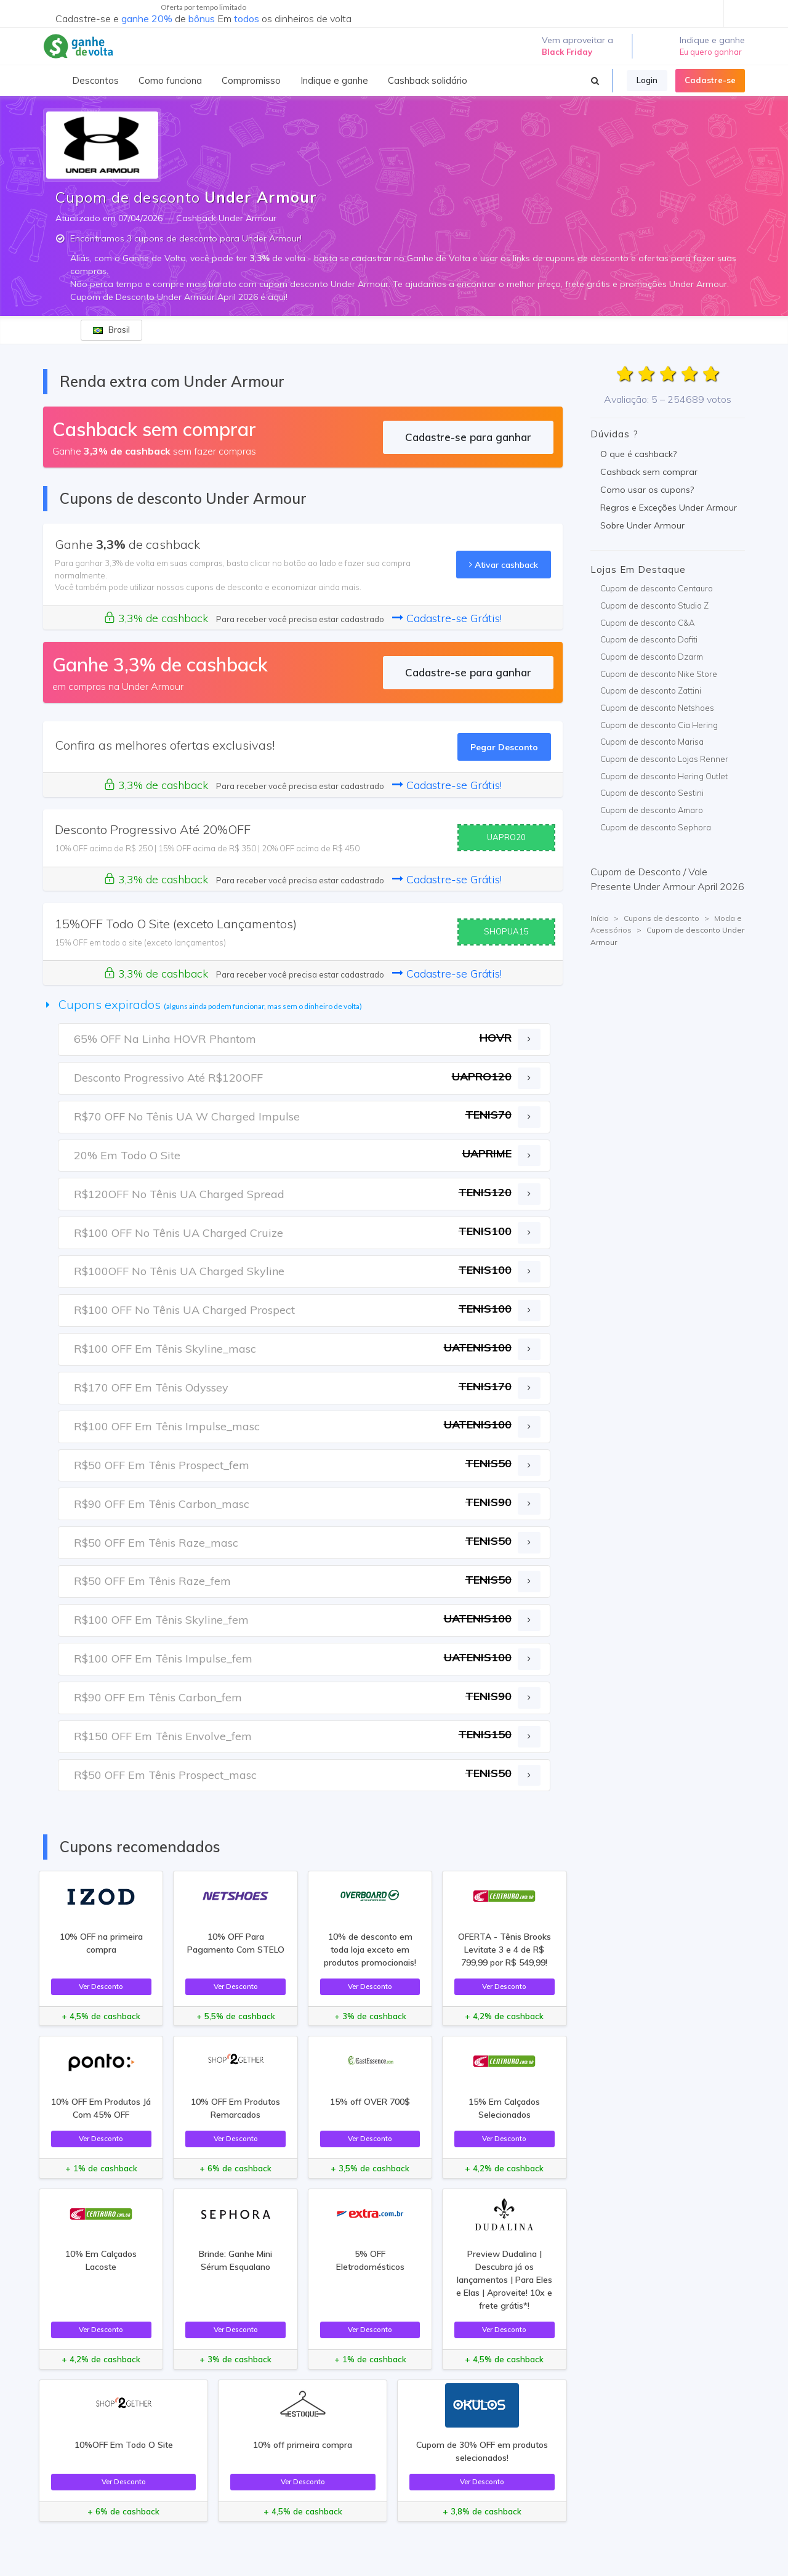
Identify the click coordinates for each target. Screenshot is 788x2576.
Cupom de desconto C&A (647, 623)
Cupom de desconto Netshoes (657, 708)
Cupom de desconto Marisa (652, 742)
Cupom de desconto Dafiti (649, 639)
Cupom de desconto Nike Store (658, 674)
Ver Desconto (101, 1986)
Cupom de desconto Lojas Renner (664, 759)
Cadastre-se (710, 80)
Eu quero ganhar (711, 52)
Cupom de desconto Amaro (651, 810)
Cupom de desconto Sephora (655, 827)
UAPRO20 (506, 837)
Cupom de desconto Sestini (652, 793)
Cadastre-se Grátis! (447, 618)
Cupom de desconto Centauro (656, 588)
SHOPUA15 (506, 931)
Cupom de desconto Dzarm (651, 657)
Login (647, 80)
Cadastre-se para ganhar (468, 437)
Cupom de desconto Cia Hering (659, 725)
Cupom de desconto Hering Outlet (664, 776)
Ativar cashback (503, 564)
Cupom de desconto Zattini (650, 690)
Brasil (111, 329)
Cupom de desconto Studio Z (654, 605)
